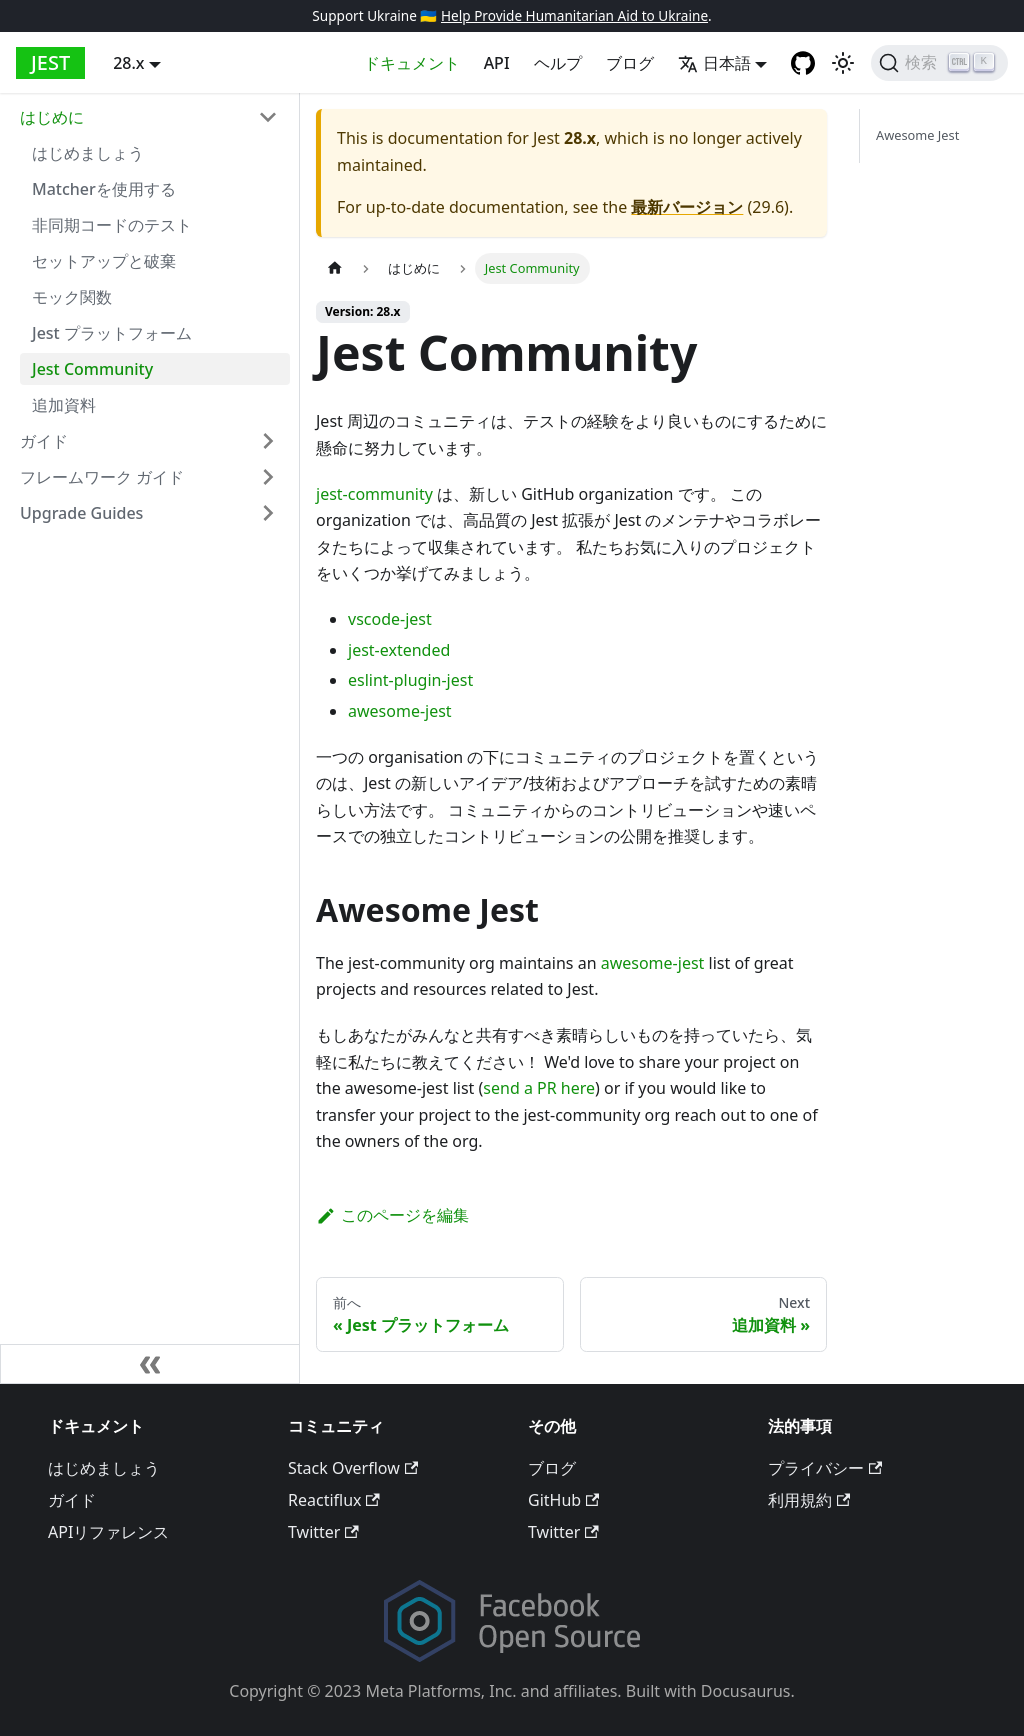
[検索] (939, 63)
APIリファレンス (108, 1532)
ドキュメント (412, 63)
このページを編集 (392, 1215)
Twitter (323, 1532)
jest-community (374, 494)
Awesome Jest (917, 135)
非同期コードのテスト (112, 225)
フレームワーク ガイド (102, 477)
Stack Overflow (353, 1468)
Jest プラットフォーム (112, 333)
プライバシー (825, 1468)
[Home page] (335, 268)
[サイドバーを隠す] (150, 1364)
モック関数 (72, 297)
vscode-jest (390, 619)
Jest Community (92, 369)
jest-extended (399, 650)
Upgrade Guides (81, 513)
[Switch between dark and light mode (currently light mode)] (843, 63)
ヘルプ (558, 63)
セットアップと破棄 (104, 261)
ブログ (630, 63)
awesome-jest (400, 711)
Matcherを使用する (104, 189)
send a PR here (539, 1088)
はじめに (52, 117)
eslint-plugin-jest (410, 680)
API (497, 63)
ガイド (44, 441)
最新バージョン (687, 207)
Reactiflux (334, 1500)
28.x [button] (128, 63)
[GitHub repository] (803, 63)
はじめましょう (88, 153)
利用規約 (809, 1500)
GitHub (563, 1500)
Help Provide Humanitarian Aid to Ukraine (574, 15)
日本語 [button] (714, 63)
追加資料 (64, 405)
